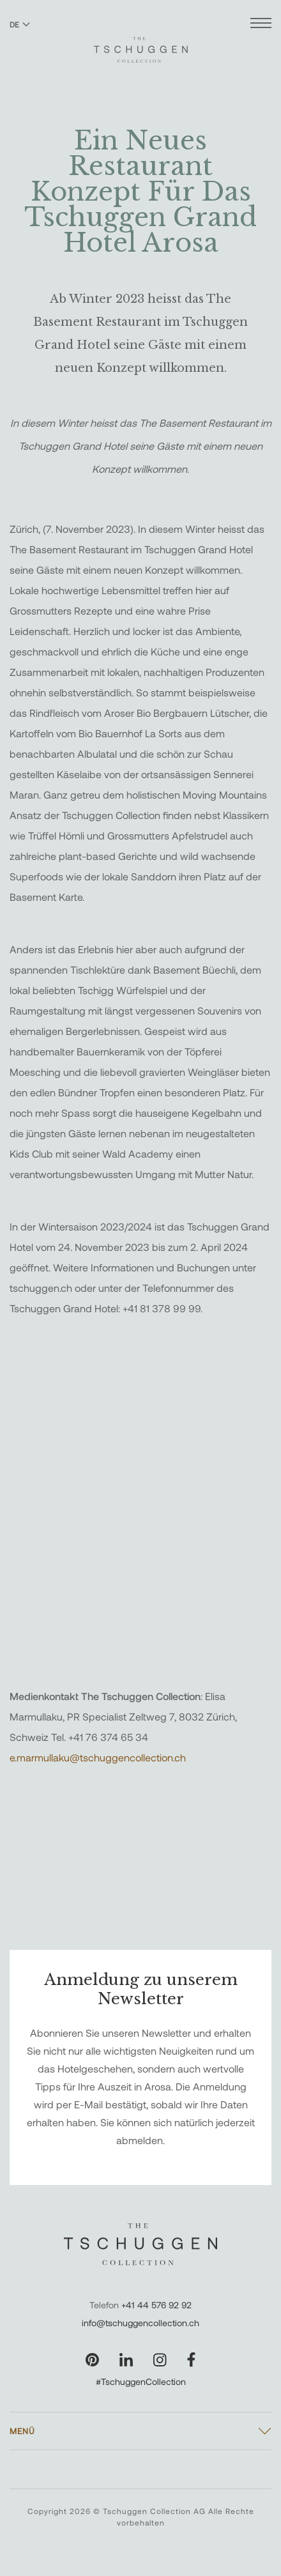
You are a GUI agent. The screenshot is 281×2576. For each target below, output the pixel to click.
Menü (22, 2431)
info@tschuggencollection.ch (140, 2322)
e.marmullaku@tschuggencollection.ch (98, 1757)
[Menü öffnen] (260, 24)
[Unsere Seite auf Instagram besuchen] (160, 2359)
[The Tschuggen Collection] (141, 44)
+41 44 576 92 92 (156, 2304)
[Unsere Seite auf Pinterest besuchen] (92, 2359)
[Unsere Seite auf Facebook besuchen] (191, 2359)
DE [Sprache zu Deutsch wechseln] (20, 24)
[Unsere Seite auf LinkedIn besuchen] (126, 2359)
